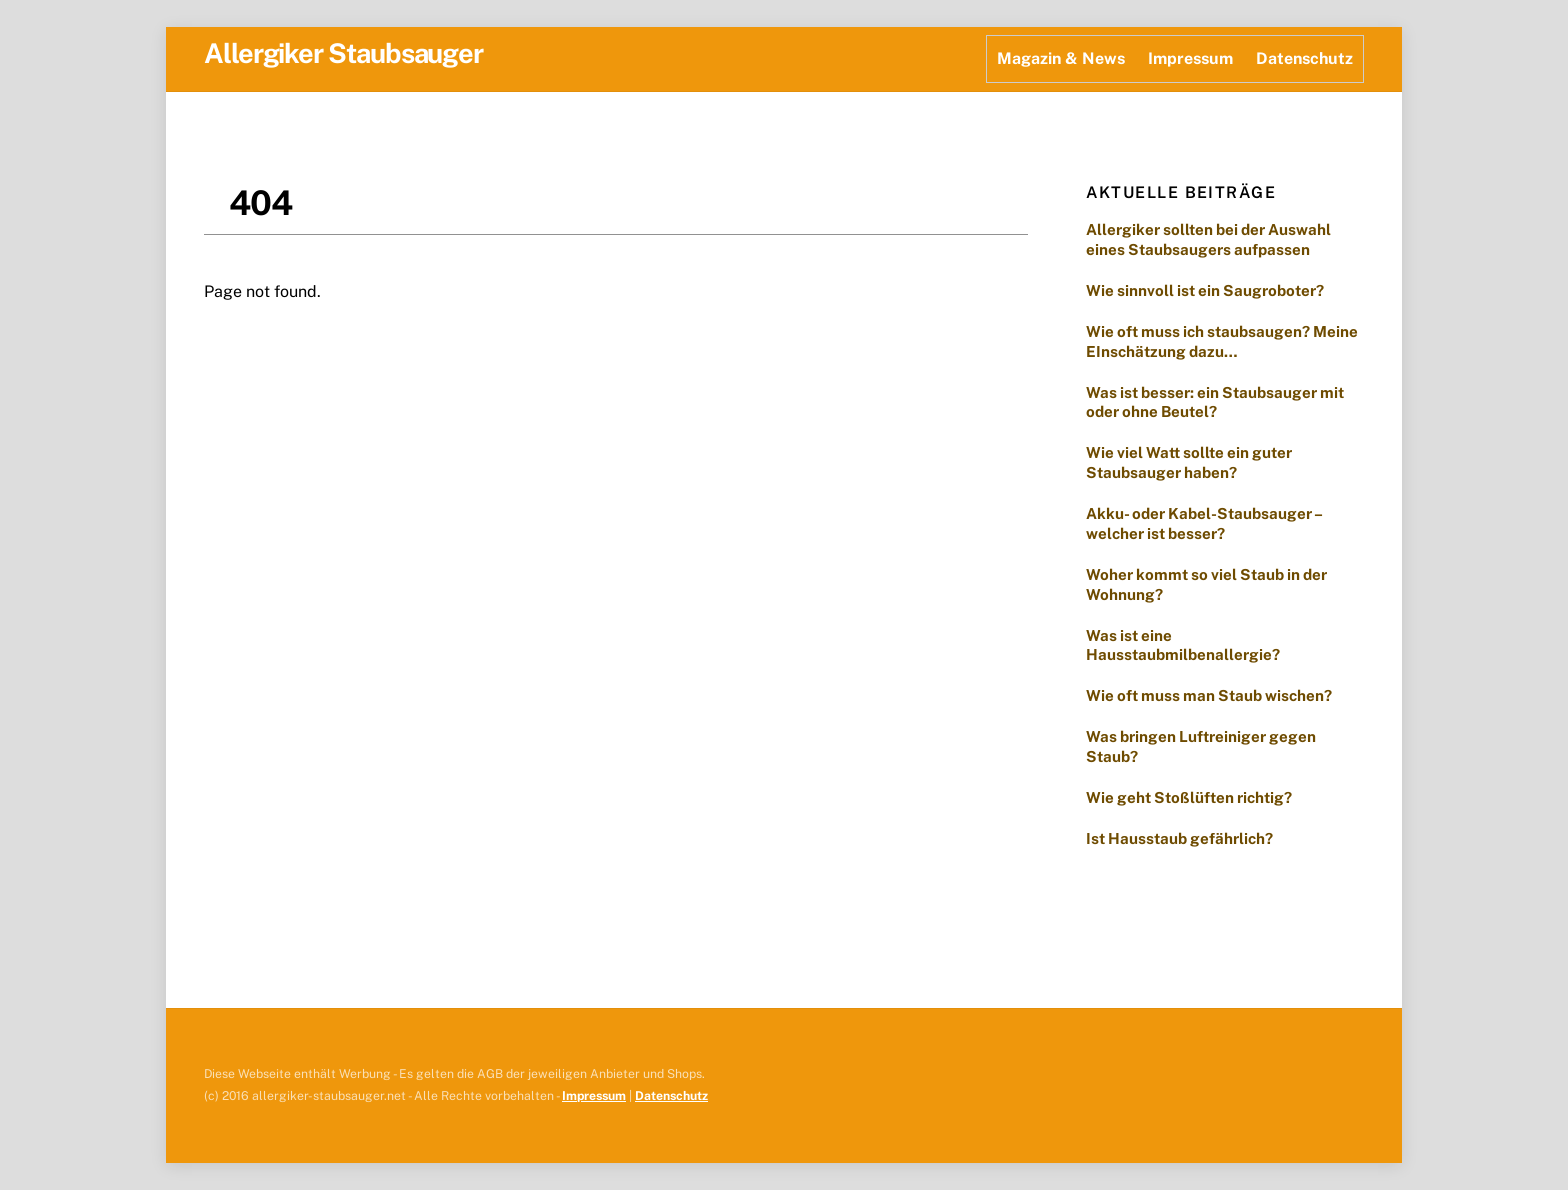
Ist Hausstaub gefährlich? (1181, 838)
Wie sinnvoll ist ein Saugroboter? (1205, 290)
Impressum (1190, 58)
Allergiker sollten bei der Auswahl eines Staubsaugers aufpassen (1208, 239)
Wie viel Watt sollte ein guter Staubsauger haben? (1189, 462)
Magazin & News (1061, 58)
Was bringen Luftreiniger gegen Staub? (1201, 746)
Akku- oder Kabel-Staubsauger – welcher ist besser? (1204, 523)
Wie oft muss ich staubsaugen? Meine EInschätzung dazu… (1222, 341)
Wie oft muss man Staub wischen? (1212, 695)
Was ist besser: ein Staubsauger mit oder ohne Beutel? (1215, 402)
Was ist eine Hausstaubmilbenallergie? (1183, 645)
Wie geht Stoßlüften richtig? (1189, 797)
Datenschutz (1304, 58)
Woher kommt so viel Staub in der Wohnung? (1206, 584)
